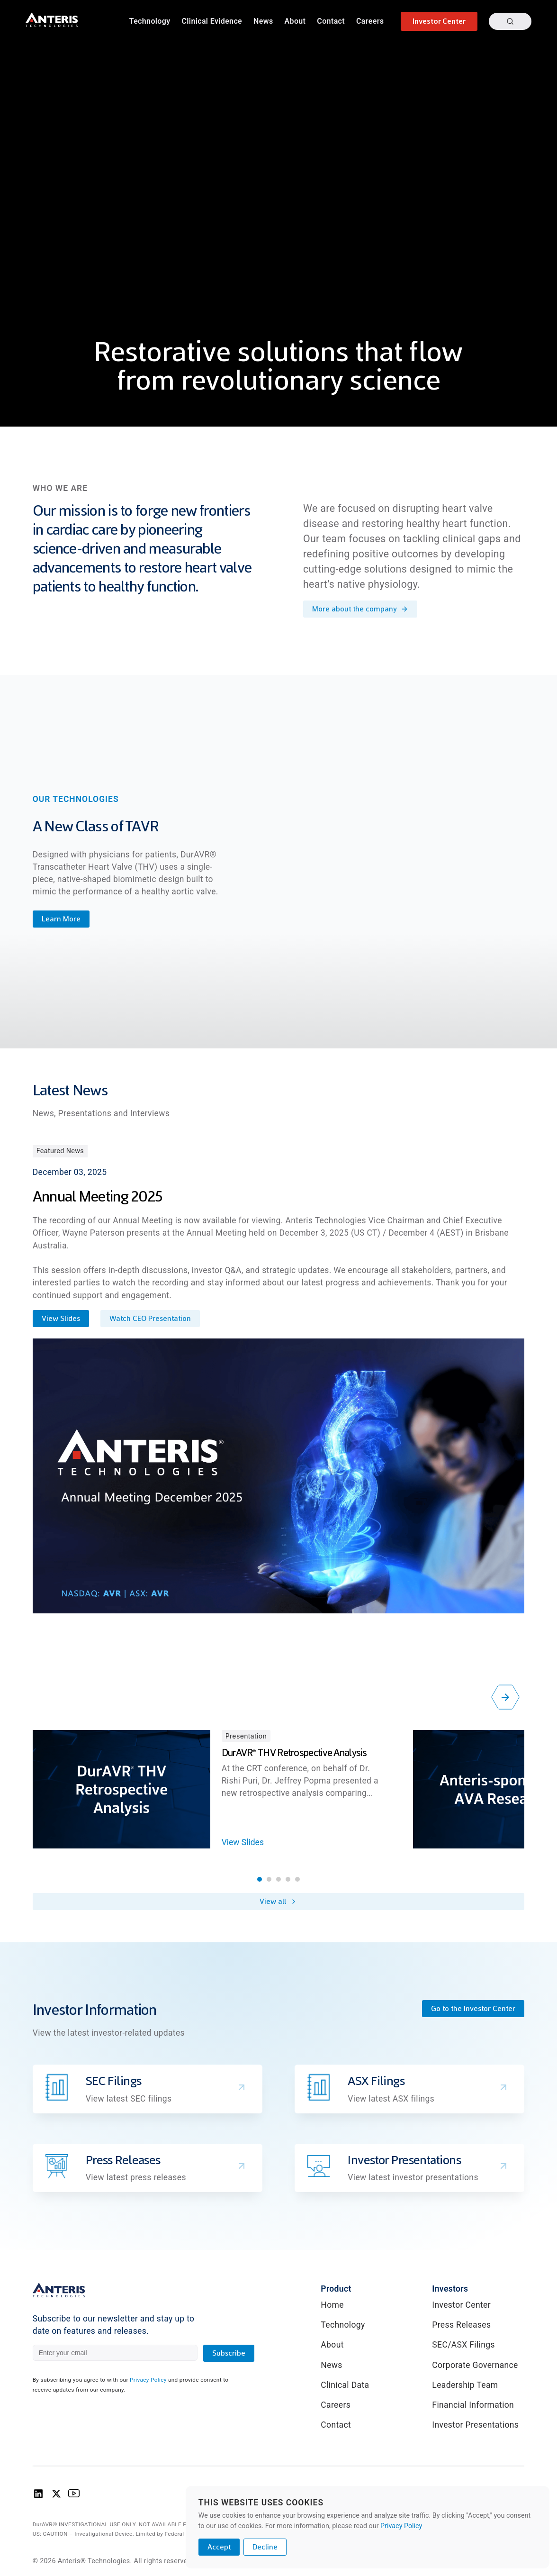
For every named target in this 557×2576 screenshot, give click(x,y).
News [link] (331, 2365)
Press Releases (461, 2325)
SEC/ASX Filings (463, 2344)
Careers (370, 21)
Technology (150, 21)
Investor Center (461, 2305)
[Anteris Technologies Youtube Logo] (74, 2496)
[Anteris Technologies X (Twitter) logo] (56, 2496)
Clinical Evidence (212, 21)
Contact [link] (336, 2425)
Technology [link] (343, 2325)
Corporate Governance (475, 2365)
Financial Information (473, 2405)
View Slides (243, 1842)
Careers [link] (335, 2405)
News (263, 21)
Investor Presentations (475, 2425)
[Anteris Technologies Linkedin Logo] (38, 2496)
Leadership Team (465, 2385)
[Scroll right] (505, 1697)
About (295, 21)
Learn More (61, 919)
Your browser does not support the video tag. (278, 213)
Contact (331, 21)
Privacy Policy (148, 2379)
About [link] (332, 2344)
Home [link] (332, 2305)
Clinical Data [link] (345, 2385)
